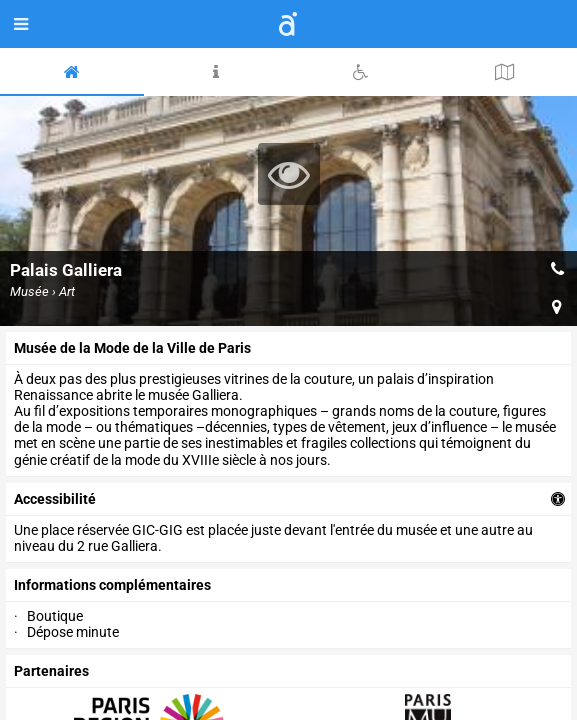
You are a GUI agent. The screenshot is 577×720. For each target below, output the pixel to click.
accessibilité (55, 499)
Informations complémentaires (112, 585)
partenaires (51, 671)
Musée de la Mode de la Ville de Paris (132, 348)
